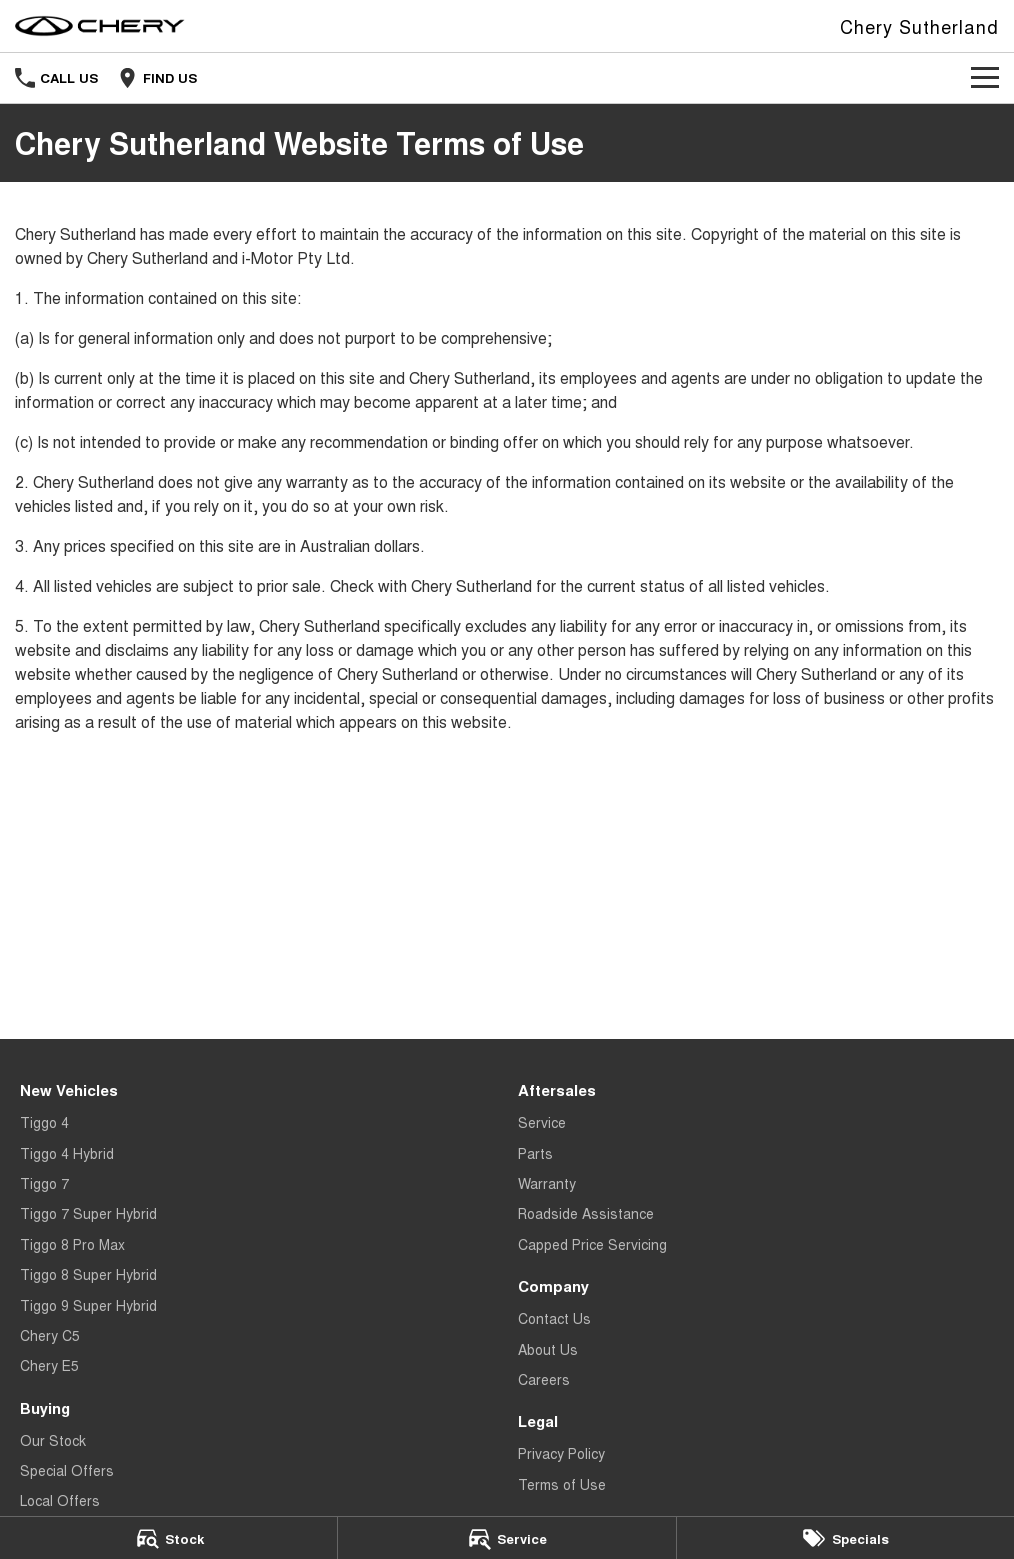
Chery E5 (49, 1365)
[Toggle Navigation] (985, 78)
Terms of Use (562, 1484)
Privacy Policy (561, 1453)
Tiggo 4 (44, 1122)
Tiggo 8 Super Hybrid (88, 1274)
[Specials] (845, 1538)
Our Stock (53, 1440)
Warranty (547, 1183)
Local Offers (60, 1500)
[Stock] (168, 1538)
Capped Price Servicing (592, 1244)
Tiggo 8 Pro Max (72, 1244)
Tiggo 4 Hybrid (67, 1153)
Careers (544, 1379)
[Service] (506, 1538)
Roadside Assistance (586, 1213)
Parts (535, 1153)
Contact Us (554, 1318)
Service (542, 1122)
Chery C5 (50, 1335)
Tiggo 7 (44, 1183)
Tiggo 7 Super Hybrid (88, 1213)
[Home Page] (100, 26)
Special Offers (67, 1470)
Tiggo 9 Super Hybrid (88, 1305)
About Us (548, 1349)
